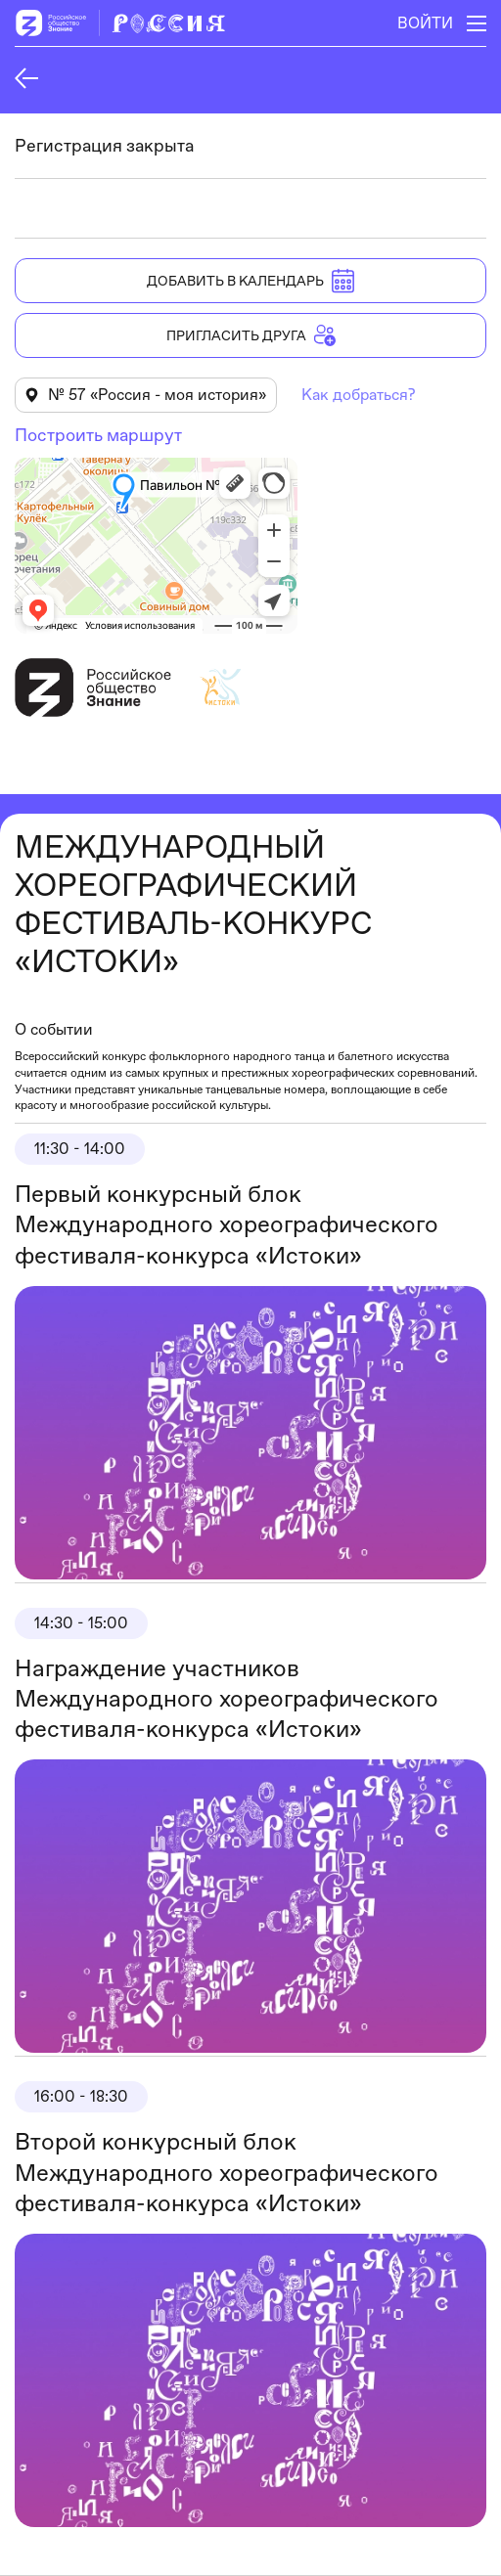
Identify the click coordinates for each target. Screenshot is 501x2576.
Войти (425, 23)
